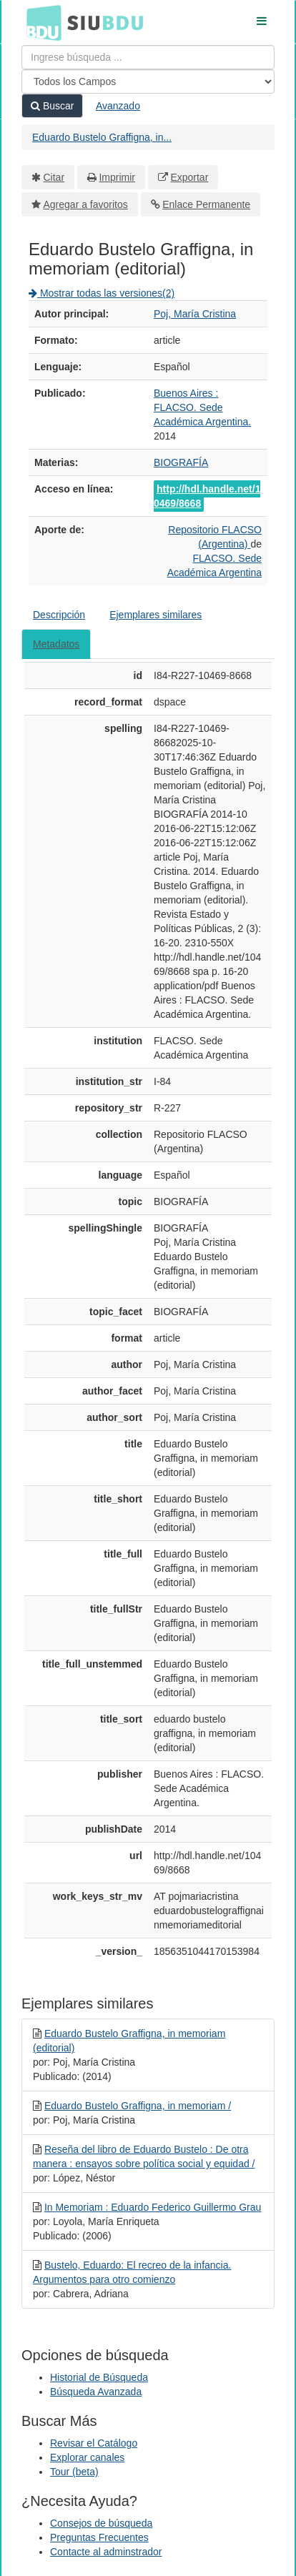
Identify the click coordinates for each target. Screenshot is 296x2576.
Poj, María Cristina (195, 313)
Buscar (52, 106)
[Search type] (148, 81)
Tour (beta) (74, 2471)
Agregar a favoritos (86, 204)
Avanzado (118, 106)
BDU (40, 22)
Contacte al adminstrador (106, 2551)
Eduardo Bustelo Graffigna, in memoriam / (137, 2105)
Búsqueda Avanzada (96, 2391)
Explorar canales (87, 2457)
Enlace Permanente (206, 204)
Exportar (189, 177)
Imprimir (117, 177)
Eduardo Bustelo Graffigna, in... (102, 137)
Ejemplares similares (155, 614)
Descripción (59, 614)
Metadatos (56, 644)
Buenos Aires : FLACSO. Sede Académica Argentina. (202, 407)
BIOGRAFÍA (181, 462)
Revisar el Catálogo (93, 2443)
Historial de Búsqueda (99, 2377)
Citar (54, 177)
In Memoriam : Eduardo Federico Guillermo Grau (152, 2207)
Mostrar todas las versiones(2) (101, 293)
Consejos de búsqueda (101, 2523)
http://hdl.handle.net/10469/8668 (207, 496)
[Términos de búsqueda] (148, 57)
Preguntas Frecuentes (99, 2537)
